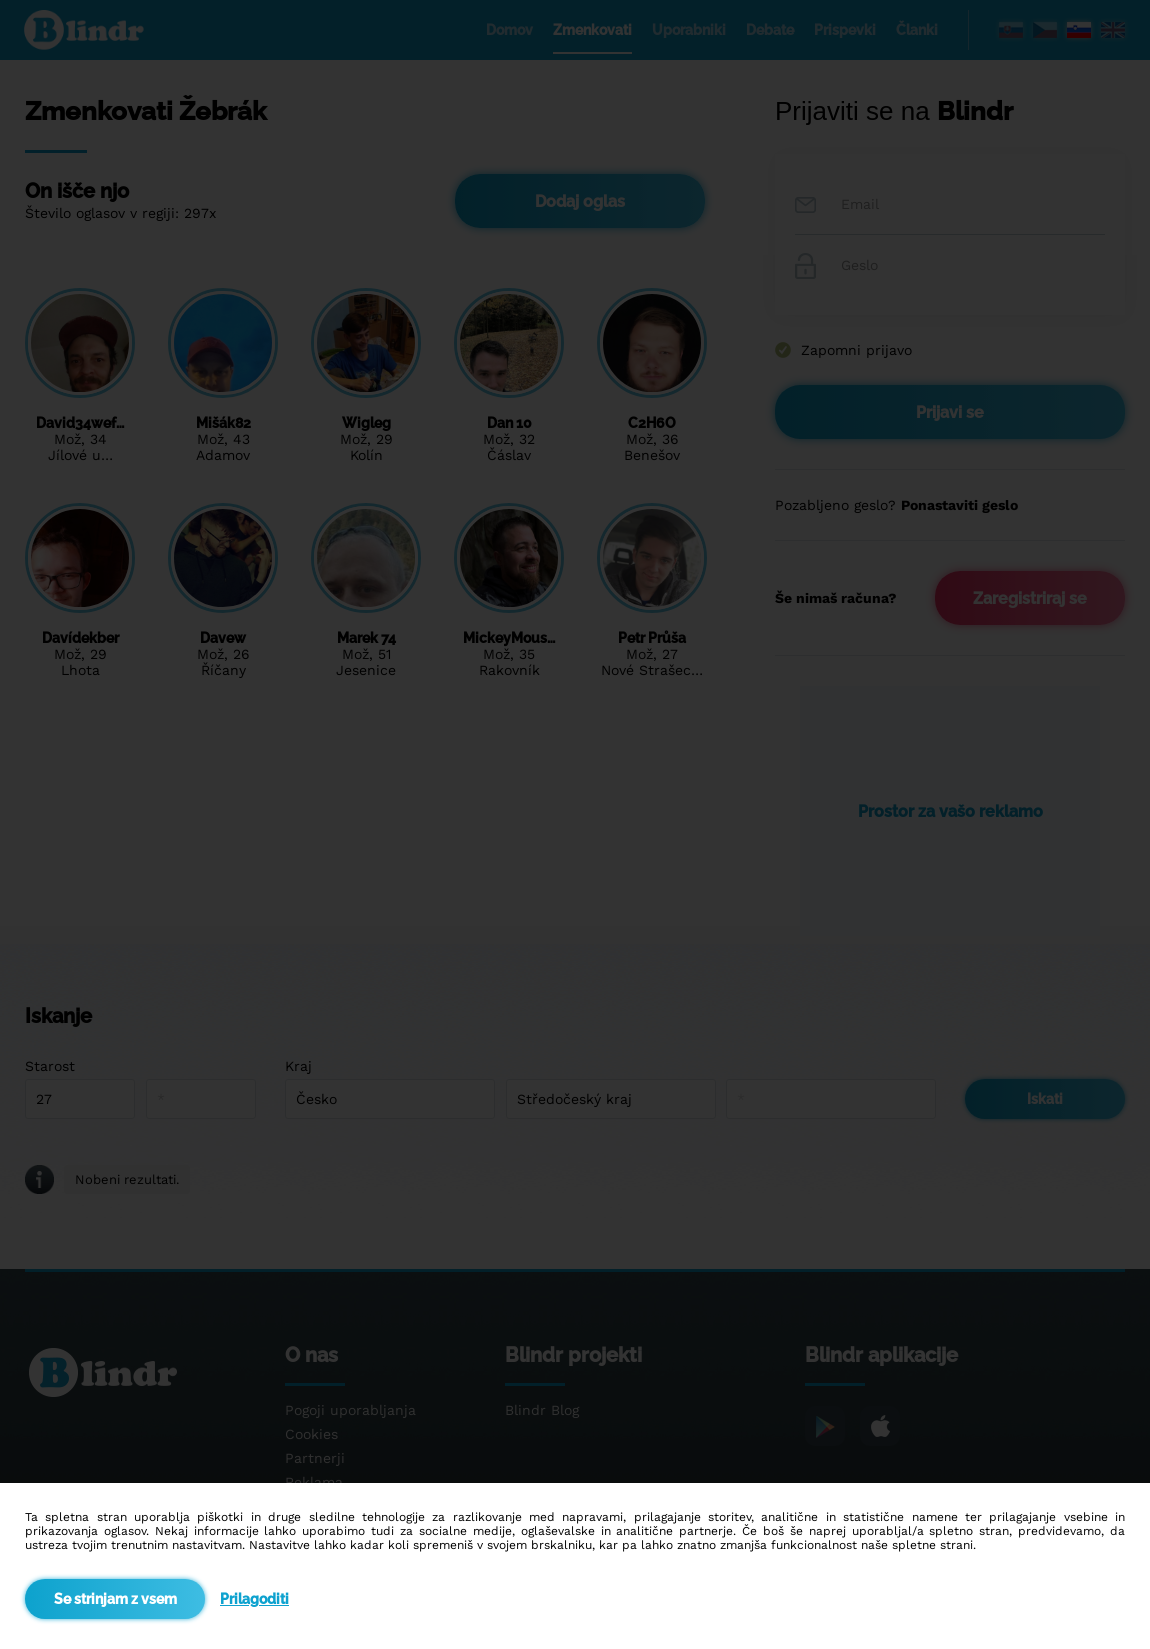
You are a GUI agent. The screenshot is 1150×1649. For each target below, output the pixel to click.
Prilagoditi (254, 1599)
